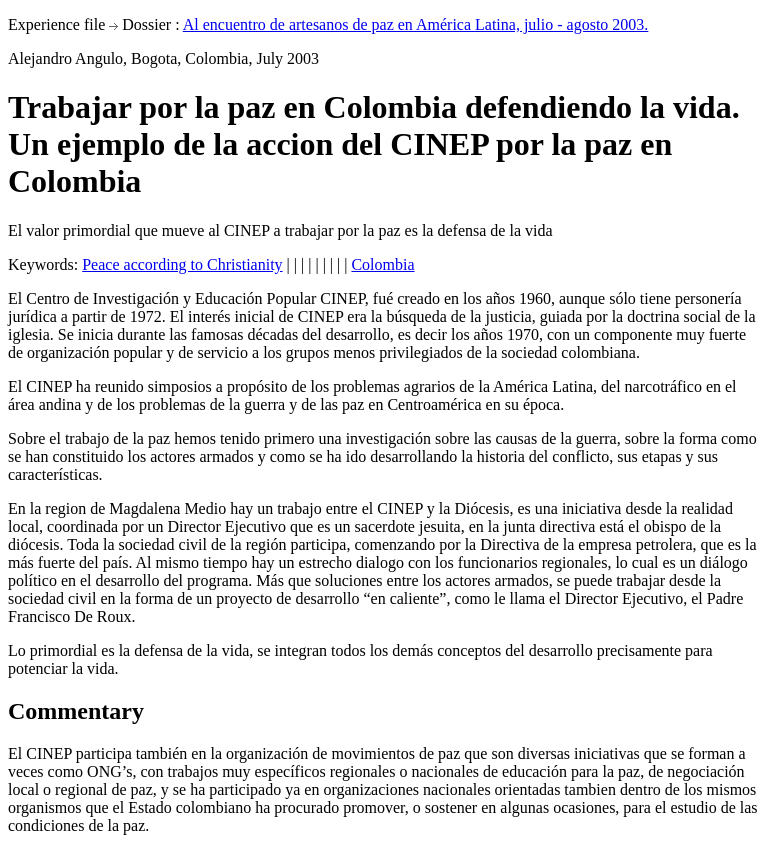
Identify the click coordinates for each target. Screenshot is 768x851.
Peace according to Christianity (182, 264)
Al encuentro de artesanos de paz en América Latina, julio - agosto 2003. (416, 24)
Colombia (382, 264)
